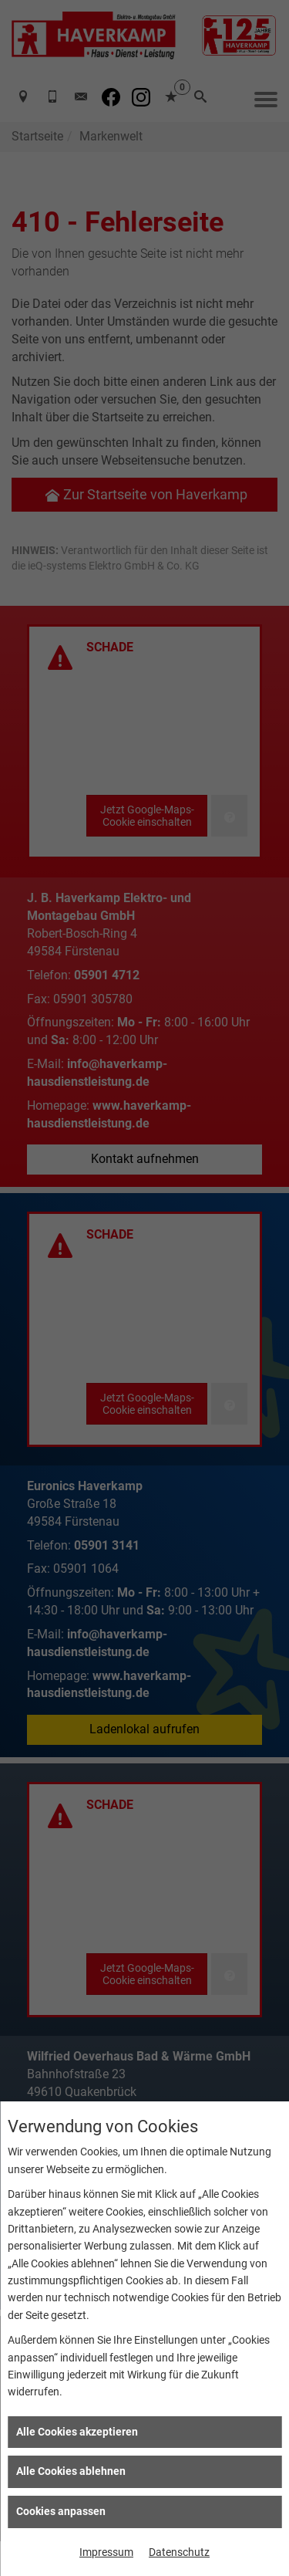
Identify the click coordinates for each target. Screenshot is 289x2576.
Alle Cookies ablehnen (71, 2471)
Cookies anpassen (61, 2511)
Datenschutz (179, 2552)
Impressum (106, 2552)
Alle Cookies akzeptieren (77, 2432)
